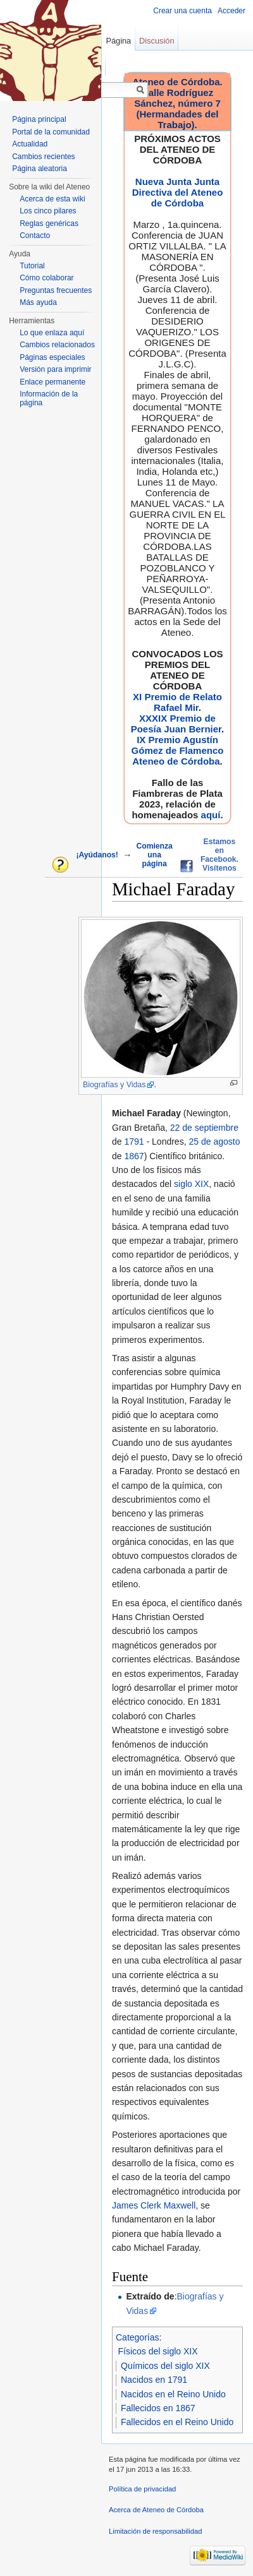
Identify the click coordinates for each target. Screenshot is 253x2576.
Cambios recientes (43, 156)
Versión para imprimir (55, 369)
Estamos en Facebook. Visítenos (219, 855)
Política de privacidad (142, 2489)
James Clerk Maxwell (153, 2205)
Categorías (137, 2337)
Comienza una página (154, 855)
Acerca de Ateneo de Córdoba (156, 2509)
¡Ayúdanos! (97, 854)
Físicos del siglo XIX (158, 2351)
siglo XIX (191, 1184)
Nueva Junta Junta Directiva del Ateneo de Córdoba (177, 192)
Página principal (39, 119)
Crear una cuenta (182, 10)
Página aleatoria (39, 168)
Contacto (35, 235)
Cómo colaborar (46, 277)
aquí (211, 814)
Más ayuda (38, 302)
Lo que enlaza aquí (52, 332)
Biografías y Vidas (114, 1084)
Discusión (156, 40)
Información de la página (49, 398)
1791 (134, 1141)
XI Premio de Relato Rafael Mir (177, 702)
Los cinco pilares (48, 210)
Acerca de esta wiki (52, 198)
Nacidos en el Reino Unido (173, 2394)
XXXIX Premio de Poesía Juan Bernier (176, 723)
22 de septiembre (204, 1128)
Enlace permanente (52, 382)
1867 (134, 1156)
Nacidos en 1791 (154, 2380)
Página (118, 40)
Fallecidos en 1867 (158, 2408)
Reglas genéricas (49, 223)
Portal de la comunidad (51, 132)
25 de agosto (214, 1141)
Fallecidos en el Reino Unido (177, 2422)
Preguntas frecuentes (56, 290)
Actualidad (29, 144)
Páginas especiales (52, 357)
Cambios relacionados (57, 344)
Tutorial (32, 265)
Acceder (231, 10)
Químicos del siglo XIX (165, 2366)
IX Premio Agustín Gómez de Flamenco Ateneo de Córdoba (178, 750)
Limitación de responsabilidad (155, 2531)
